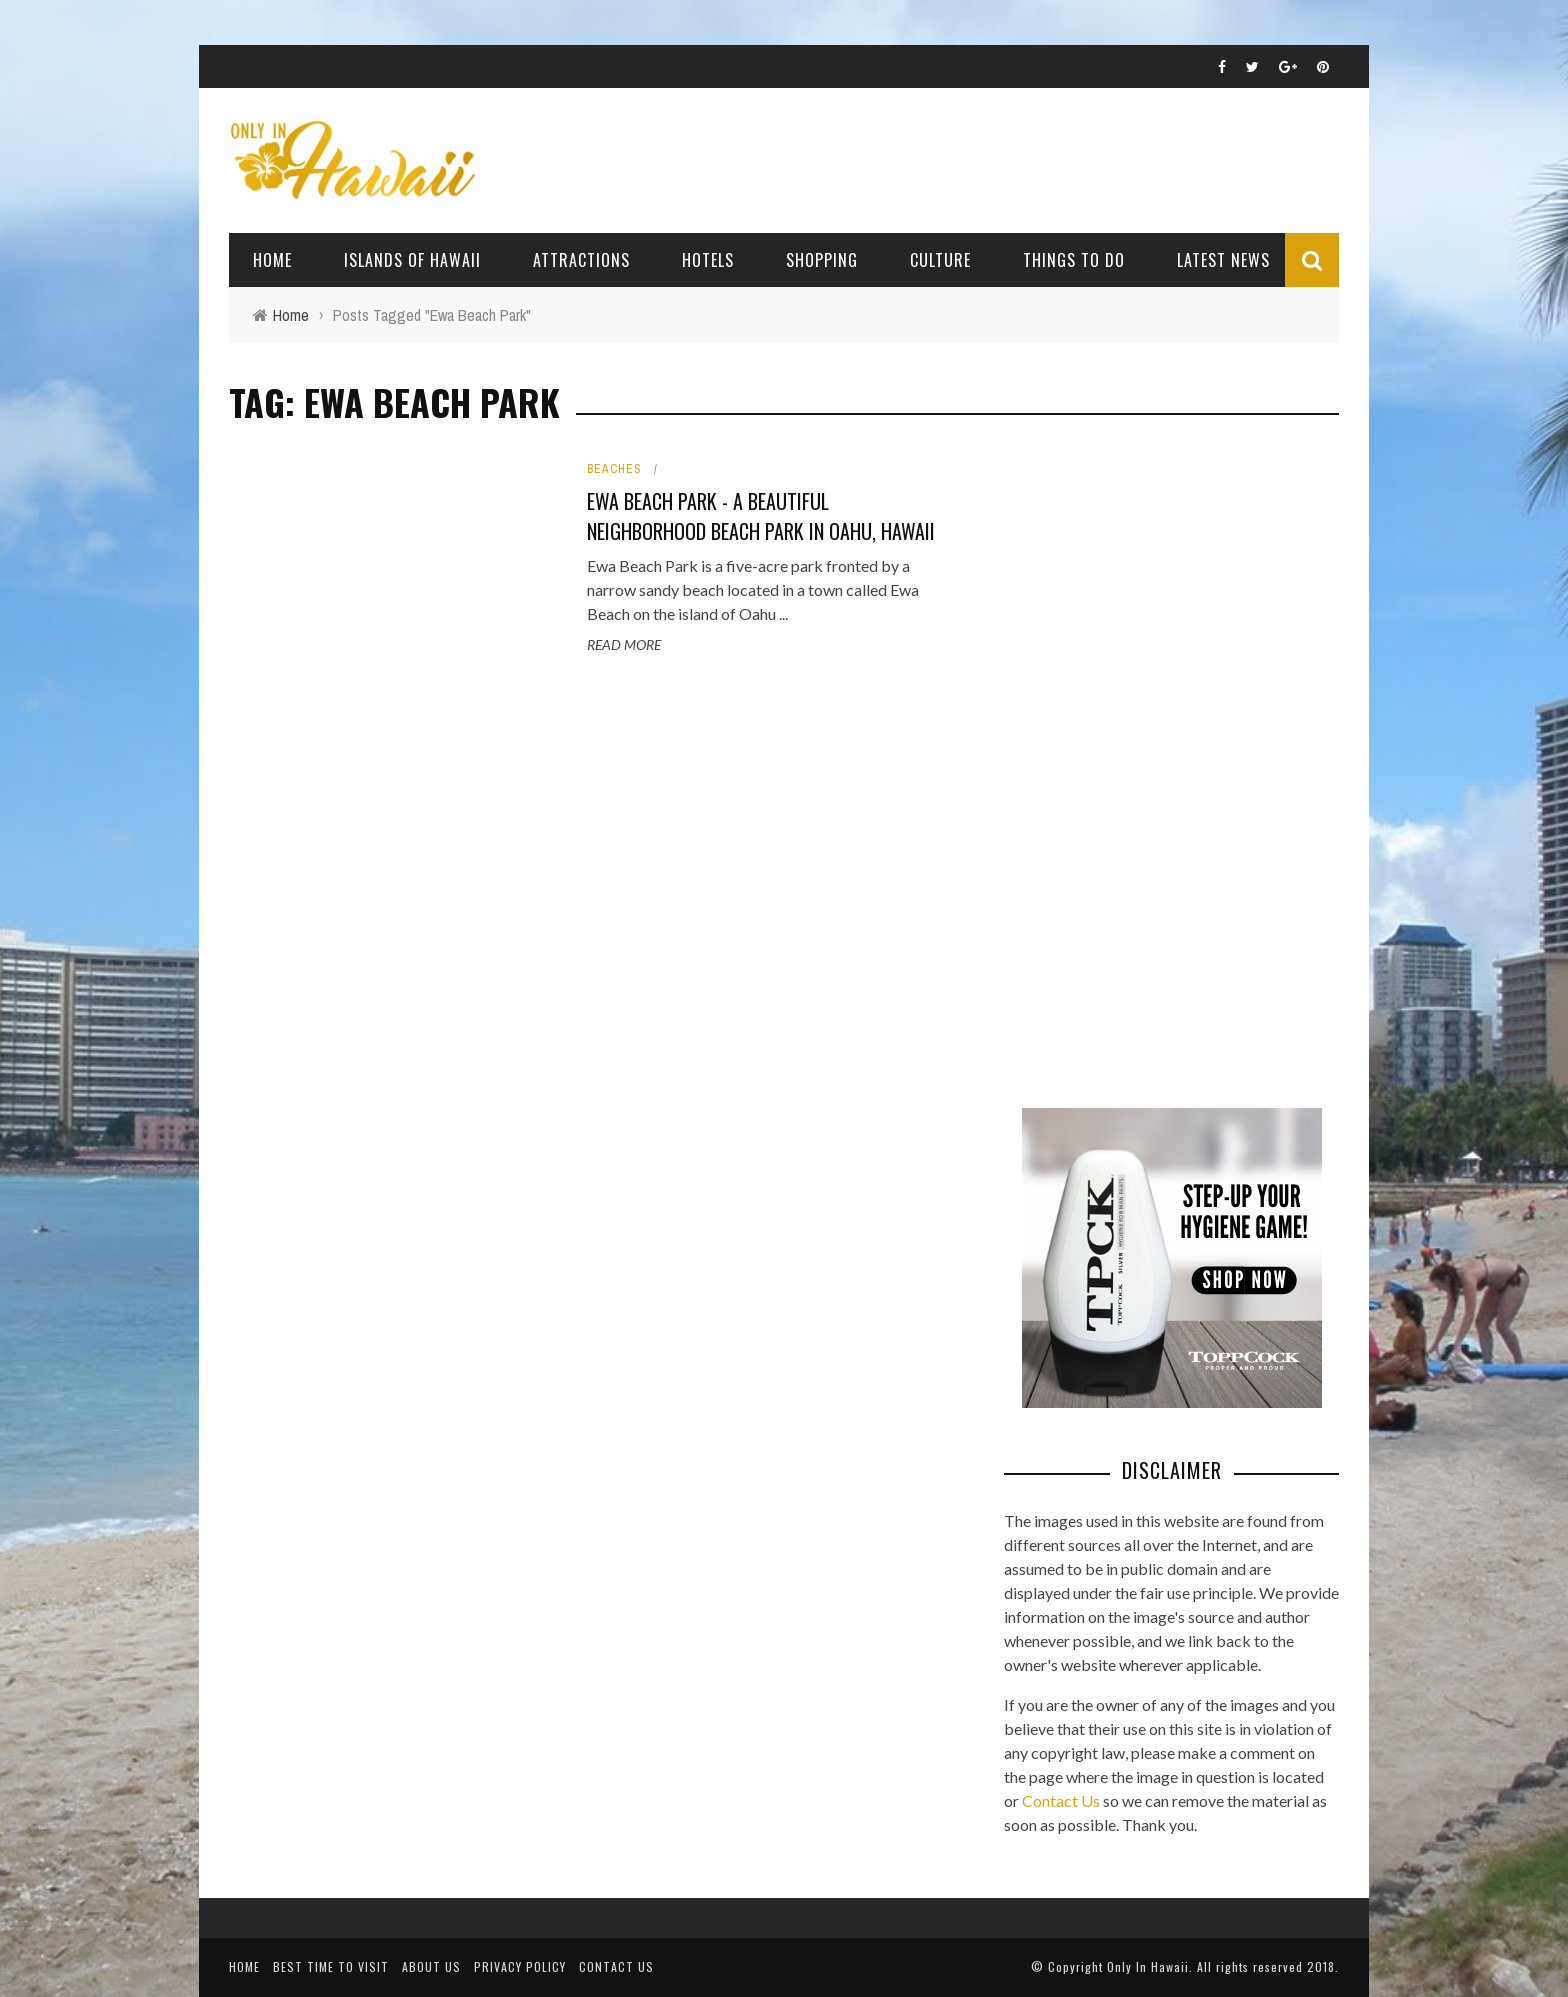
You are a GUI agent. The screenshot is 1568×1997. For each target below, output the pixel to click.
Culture (940, 260)
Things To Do (1074, 260)
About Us (431, 1966)
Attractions (581, 260)
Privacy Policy (520, 1966)
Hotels (708, 260)
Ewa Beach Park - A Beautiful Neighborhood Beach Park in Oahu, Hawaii (761, 516)
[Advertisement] (1154, 760)
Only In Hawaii (1148, 1966)
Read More (624, 644)
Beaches (614, 469)
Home (272, 260)
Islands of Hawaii (412, 260)
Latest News (1223, 260)
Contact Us (1061, 1800)
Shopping (822, 260)
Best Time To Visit (331, 1966)
